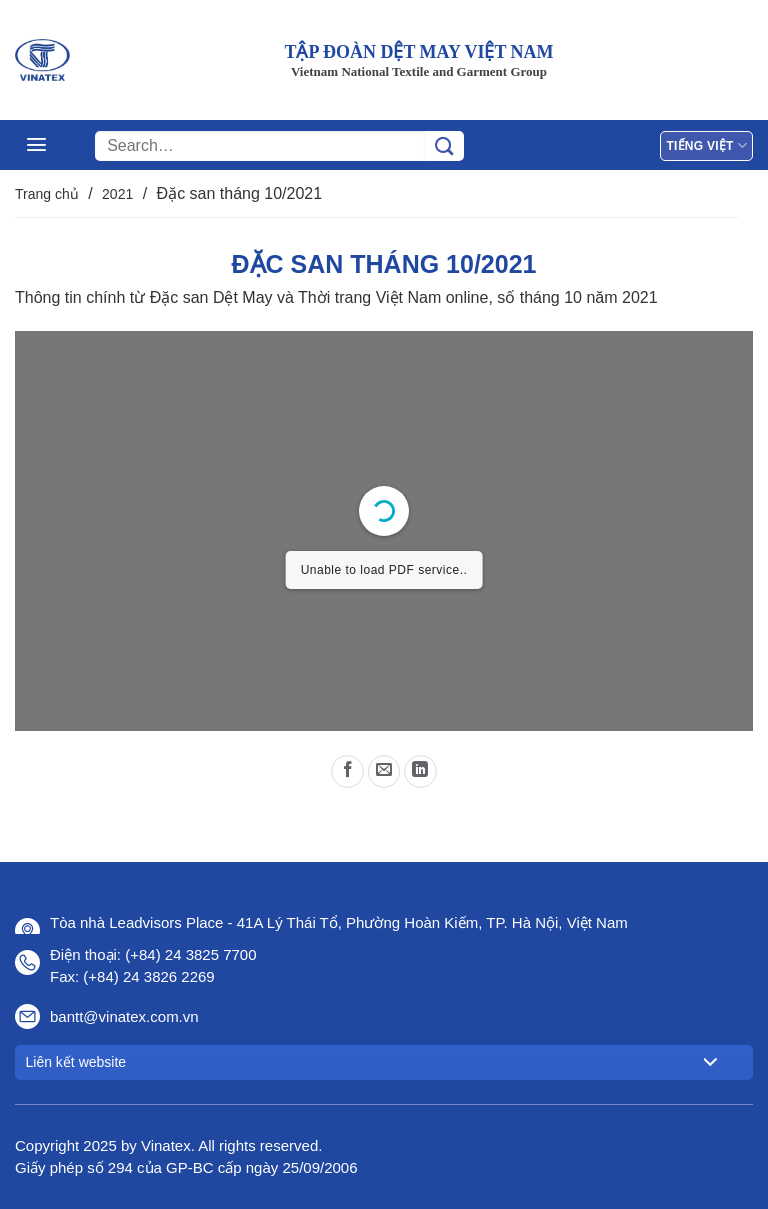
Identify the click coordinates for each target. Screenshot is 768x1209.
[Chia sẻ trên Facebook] (347, 771)
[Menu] (36, 144)
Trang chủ (47, 194)
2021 (117, 194)
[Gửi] (444, 146)
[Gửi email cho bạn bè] (384, 771)
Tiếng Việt (706, 145)
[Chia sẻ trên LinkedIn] (420, 771)
